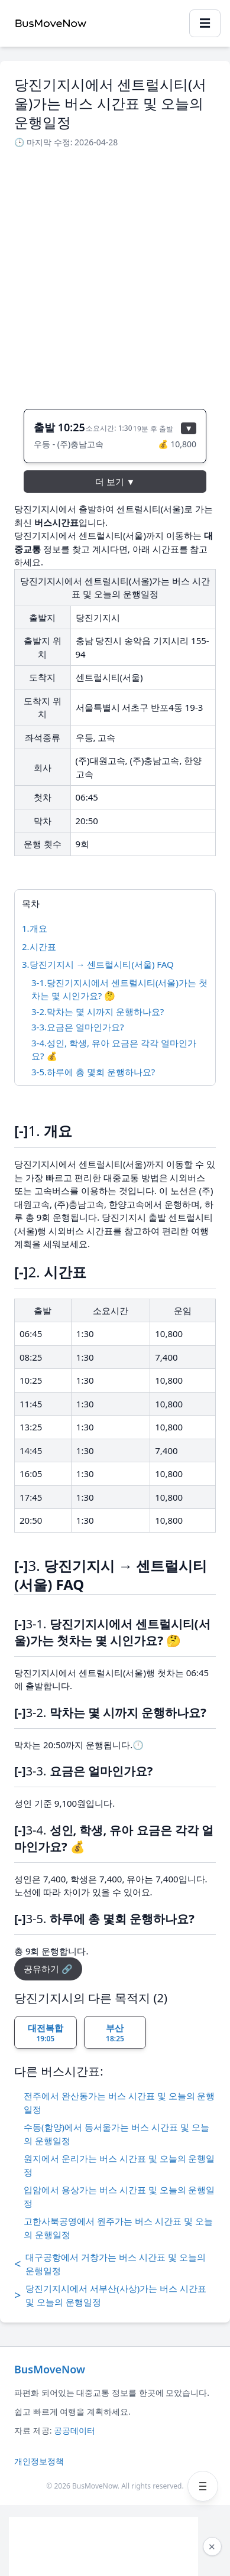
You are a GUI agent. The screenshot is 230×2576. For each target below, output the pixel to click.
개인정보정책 (39, 2461)
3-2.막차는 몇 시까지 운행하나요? (97, 1011)
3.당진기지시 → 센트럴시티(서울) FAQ (98, 964)
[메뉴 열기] (202, 2486)
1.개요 (34, 928)
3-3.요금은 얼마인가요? (77, 1027)
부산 (115, 2033)
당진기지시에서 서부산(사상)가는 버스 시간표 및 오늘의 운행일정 (110, 2295)
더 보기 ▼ (115, 481)
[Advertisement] (115, 275)
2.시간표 (39, 946)
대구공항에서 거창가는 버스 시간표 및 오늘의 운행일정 (110, 2263)
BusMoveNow (49, 2369)
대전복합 (45, 2033)
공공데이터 (74, 2430)
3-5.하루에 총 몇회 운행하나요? (93, 1072)
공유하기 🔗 (48, 1969)
